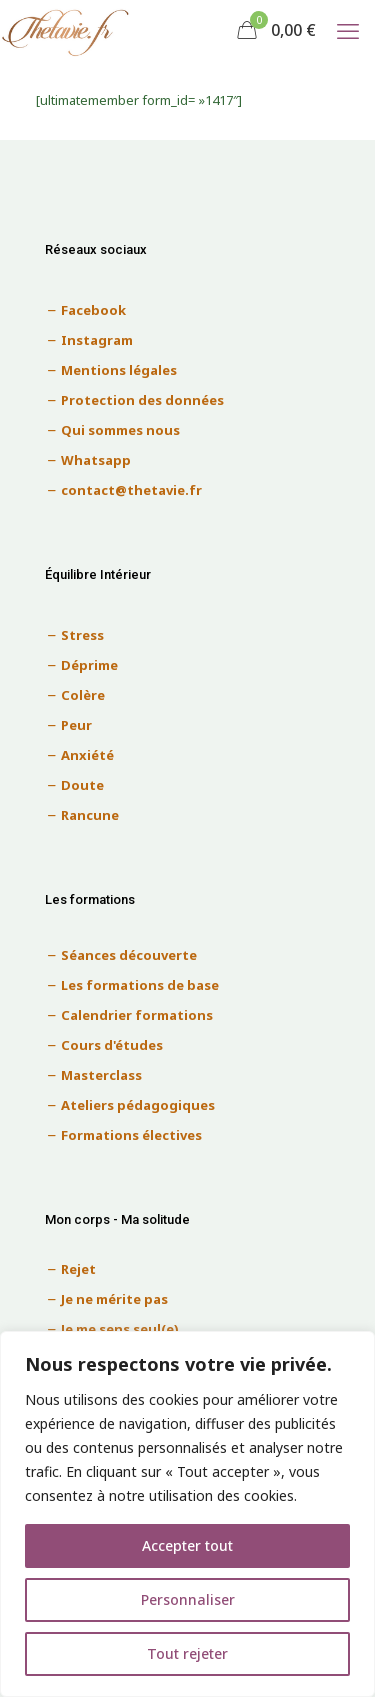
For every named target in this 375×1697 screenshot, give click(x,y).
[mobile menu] (348, 30)
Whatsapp (96, 460)
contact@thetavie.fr (131, 490)
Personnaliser (188, 1599)
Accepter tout (187, 1545)
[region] (187, 1514)
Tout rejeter (187, 1653)
